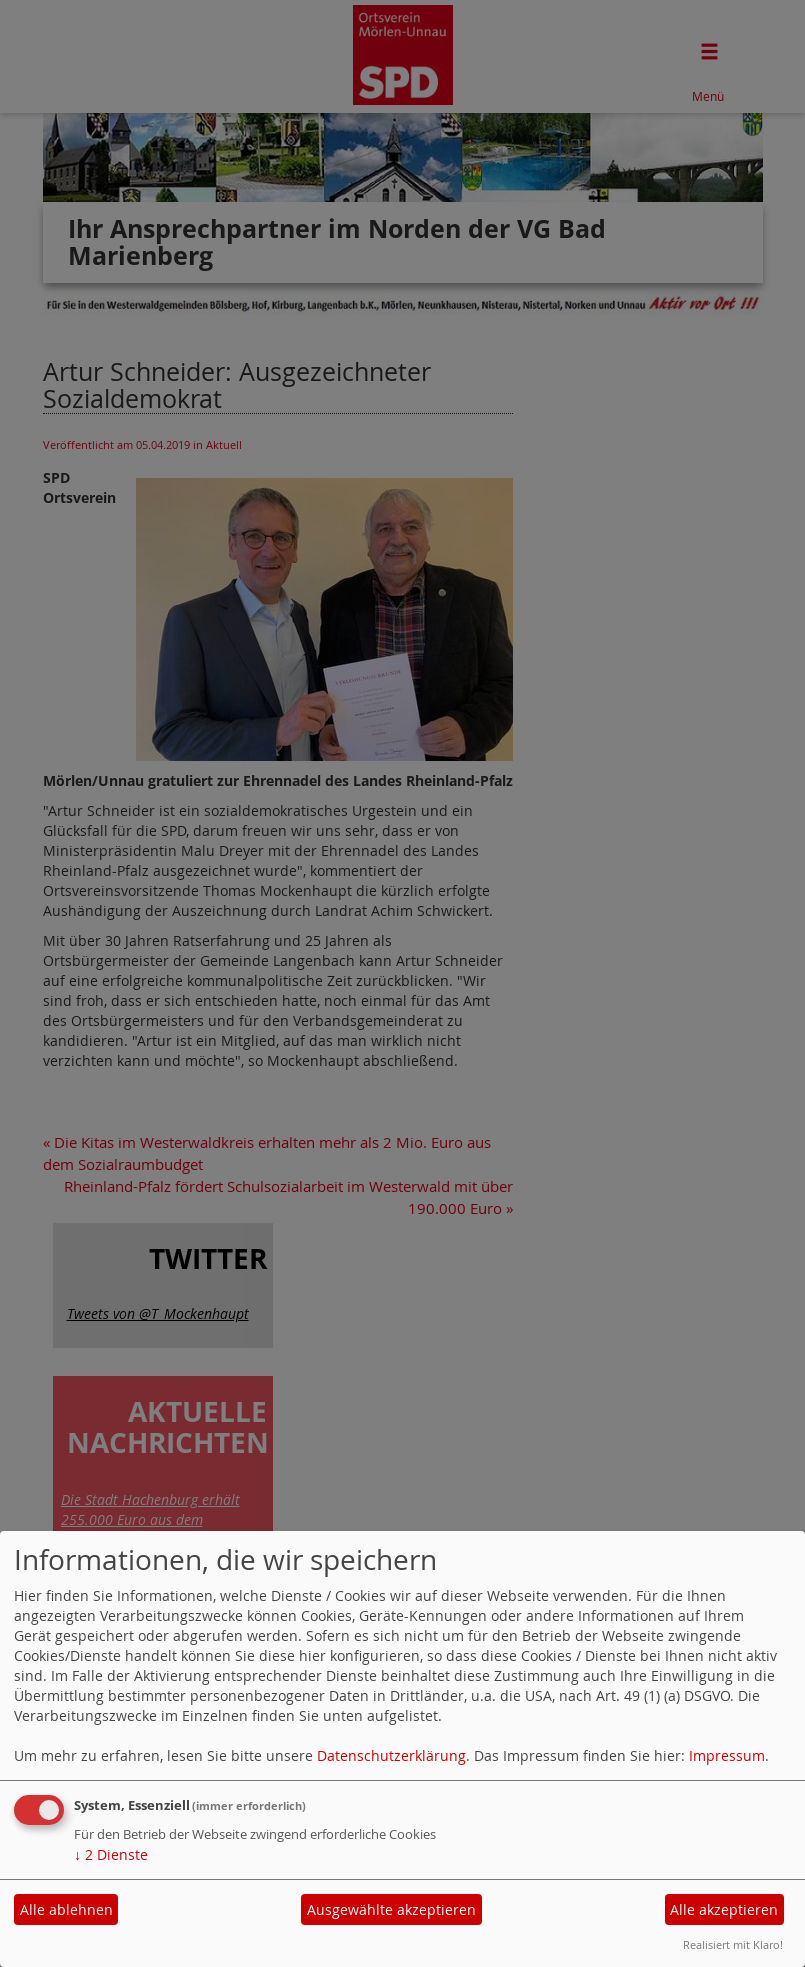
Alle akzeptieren (724, 1909)
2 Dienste (111, 1854)
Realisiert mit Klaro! (733, 1944)
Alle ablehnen (66, 1909)
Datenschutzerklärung (391, 1755)
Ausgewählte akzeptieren (391, 1909)
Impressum (727, 1755)
